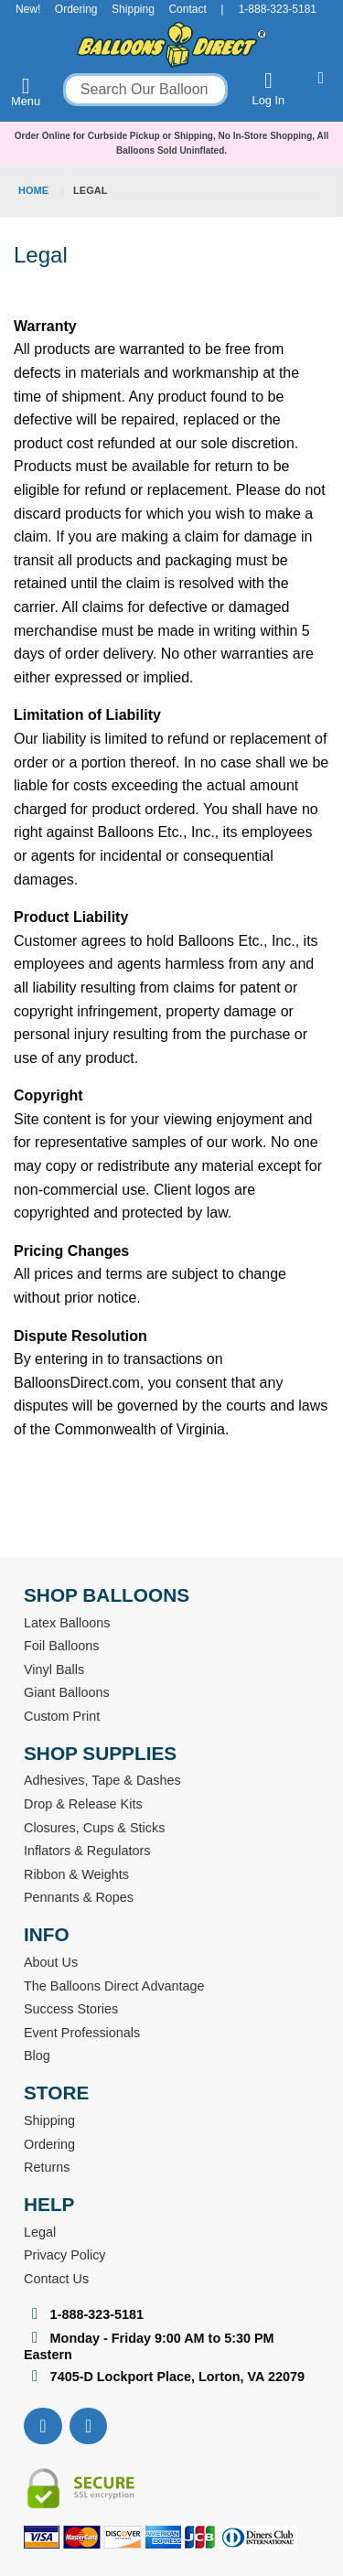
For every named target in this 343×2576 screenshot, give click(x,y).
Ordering (76, 9)
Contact (187, 9)
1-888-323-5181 (277, 9)
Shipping (133, 9)
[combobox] (145, 89)
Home (34, 190)
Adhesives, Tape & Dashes (102, 1780)
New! (28, 9)
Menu (25, 91)
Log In (268, 88)
